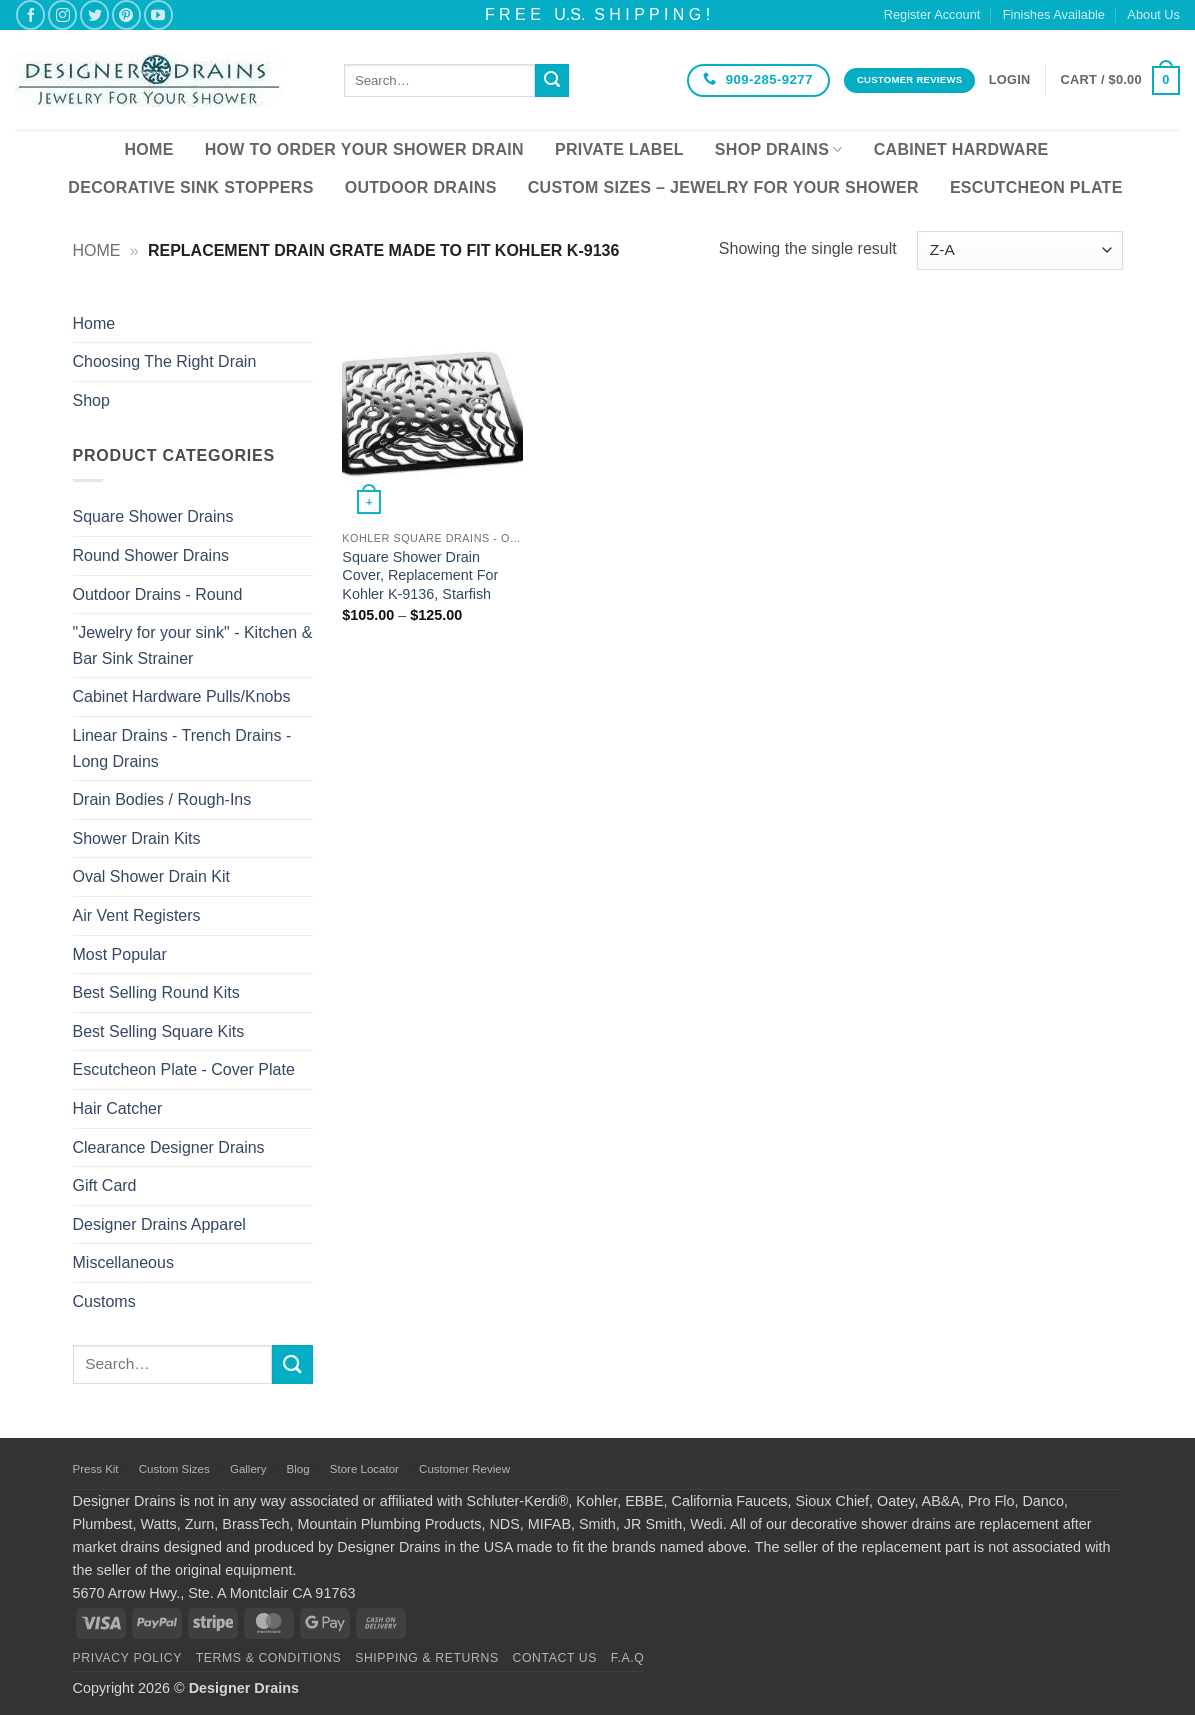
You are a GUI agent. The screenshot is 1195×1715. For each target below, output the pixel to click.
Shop (91, 400)
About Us (1153, 14)
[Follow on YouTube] (158, 14)
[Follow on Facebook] (30, 14)
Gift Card (105, 1185)
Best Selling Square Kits (159, 1031)
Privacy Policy (127, 1658)
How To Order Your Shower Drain (364, 149)
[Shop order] (1019, 250)
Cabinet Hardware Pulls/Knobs (182, 696)
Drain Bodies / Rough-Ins (162, 799)
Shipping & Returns (427, 1658)
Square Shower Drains (153, 516)
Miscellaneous (123, 1262)
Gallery (248, 1469)
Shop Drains (779, 149)
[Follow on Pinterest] (126, 14)
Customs (104, 1301)
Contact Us (555, 1658)
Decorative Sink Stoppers (190, 187)
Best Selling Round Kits (156, 992)
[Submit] (552, 81)
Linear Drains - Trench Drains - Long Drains (182, 748)
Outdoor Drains (421, 187)
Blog (298, 1469)
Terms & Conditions (269, 1658)
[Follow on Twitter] (94, 14)
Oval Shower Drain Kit (151, 876)
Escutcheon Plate (1036, 187)
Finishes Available (1054, 14)
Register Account (932, 14)
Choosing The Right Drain (165, 361)
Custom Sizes (174, 1469)
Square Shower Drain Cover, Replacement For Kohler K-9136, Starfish (420, 575)
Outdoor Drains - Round (158, 594)
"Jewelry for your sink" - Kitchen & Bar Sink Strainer (193, 645)
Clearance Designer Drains (169, 1147)
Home (148, 149)
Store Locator (364, 1469)
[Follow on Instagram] (62, 14)
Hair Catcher (118, 1108)
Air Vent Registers (137, 915)
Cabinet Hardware (961, 149)
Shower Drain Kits (137, 838)
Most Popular (120, 954)
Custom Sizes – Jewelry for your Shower (723, 187)
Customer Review (464, 1469)
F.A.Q (628, 1658)
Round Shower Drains (151, 555)
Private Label (619, 149)
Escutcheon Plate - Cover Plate (184, 1069)
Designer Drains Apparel (159, 1224)
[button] (1010, 80)
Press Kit (96, 1469)
